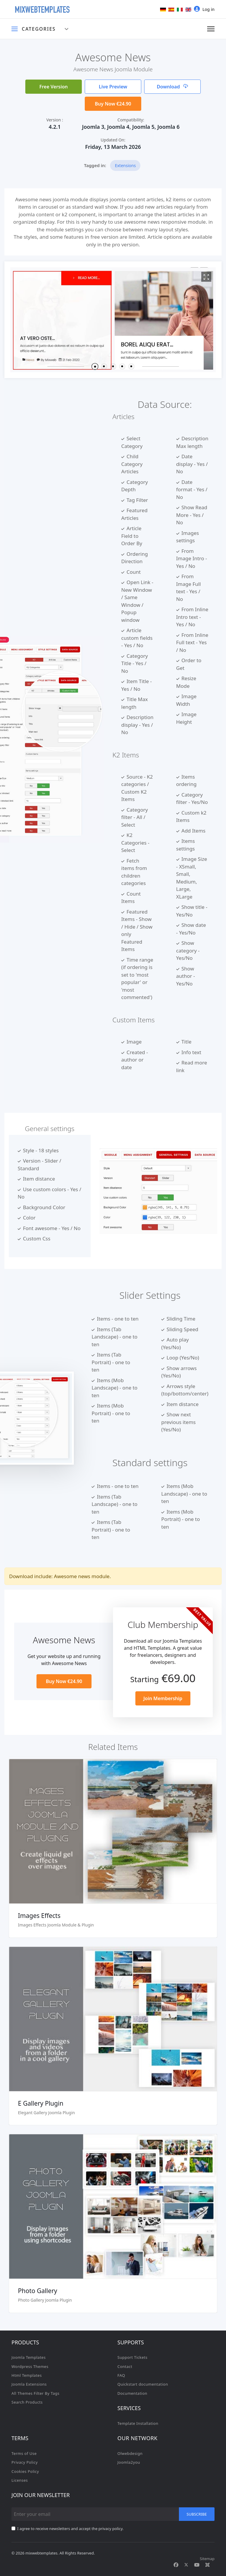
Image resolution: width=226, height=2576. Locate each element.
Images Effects (39, 1915)
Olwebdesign (130, 2453)
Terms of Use (24, 2453)
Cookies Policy (25, 2471)
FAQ (121, 2375)
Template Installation (137, 2423)
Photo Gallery (37, 2291)
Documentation (132, 2393)
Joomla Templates (28, 2357)
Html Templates (26, 2375)
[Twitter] (186, 2565)
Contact (124, 2366)
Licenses (19, 2480)
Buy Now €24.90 (113, 103)
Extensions (125, 165)
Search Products (27, 2402)
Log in (204, 9)
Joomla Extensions (29, 2384)
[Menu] (211, 29)
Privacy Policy (24, 2462)
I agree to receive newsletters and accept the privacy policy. (70, 2528)
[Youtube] (197, 2565)
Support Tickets (132, 2357)
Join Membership (162, 1698)
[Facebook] (176, 2565)
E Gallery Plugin (40, 2103)
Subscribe (197, 2514)
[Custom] (207, 2565)
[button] (94, 366)
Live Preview (113, 86)
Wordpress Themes (29, 2366)
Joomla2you (128, 2462)
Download (172, 86)
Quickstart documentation (142, 2384)
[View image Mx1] (206, 277)
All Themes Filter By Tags (35, 2393)
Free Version (53, 86)
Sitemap (207, 2558)
